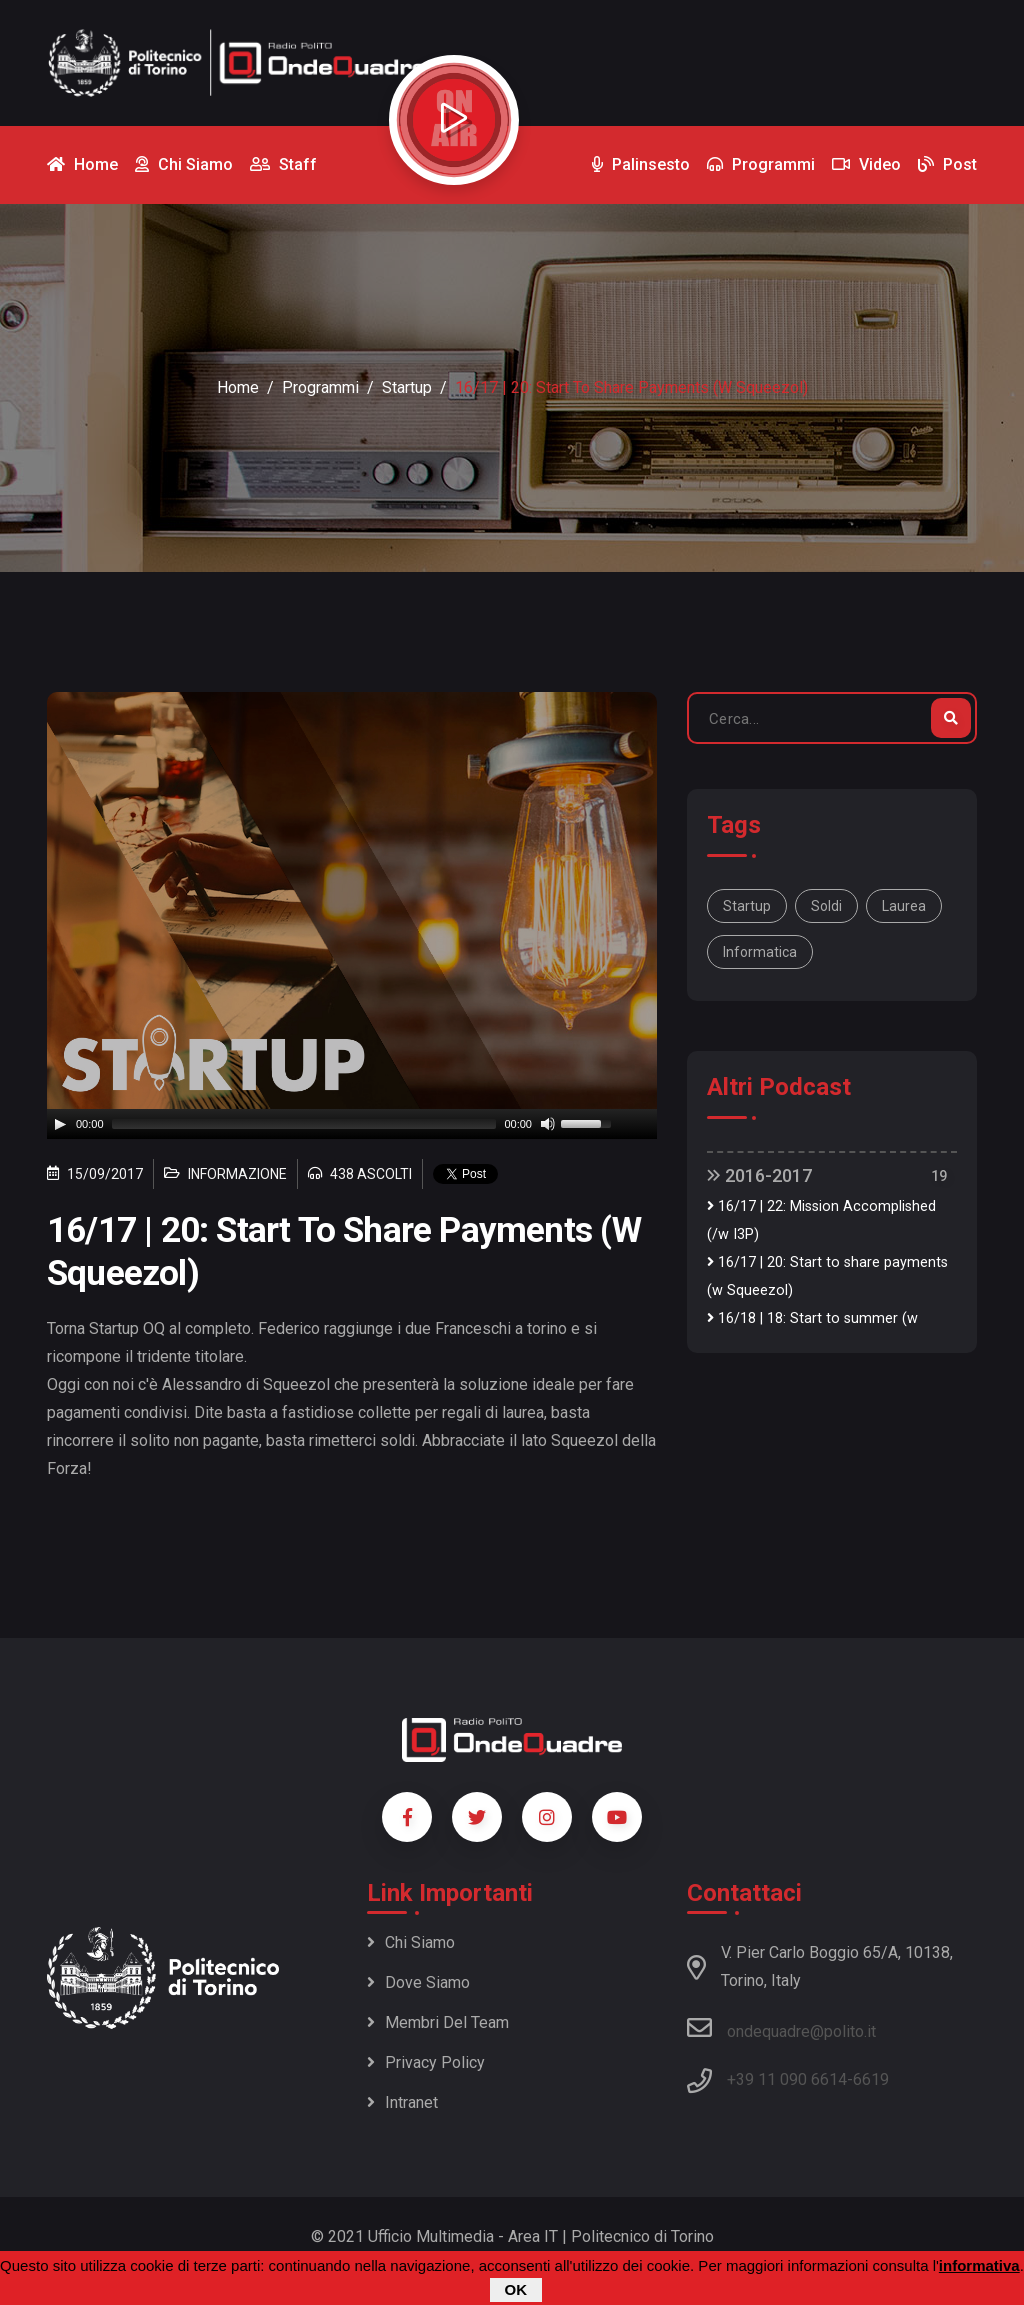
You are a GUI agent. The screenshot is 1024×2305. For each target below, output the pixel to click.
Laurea (904, 906)
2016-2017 (759, 1175)
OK (516, 2289)
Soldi (826, 906)
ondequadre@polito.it (781, 2028)
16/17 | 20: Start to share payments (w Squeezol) (827, 1276)
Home (238, 387)
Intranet (402, 2102)
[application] (352, 1124)
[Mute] (548, 1124)
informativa (979, 2265)
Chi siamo (411, 1942)
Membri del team (438, 2022)
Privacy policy (426, 2062)
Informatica (760, 952)
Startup (407, 387)
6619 (871, 2079)
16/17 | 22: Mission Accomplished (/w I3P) (821, 1220)
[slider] (304, 1124)
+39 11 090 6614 (787, 2079)
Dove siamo (418, 1982)
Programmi (320, 387)
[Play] (60, 1124)
